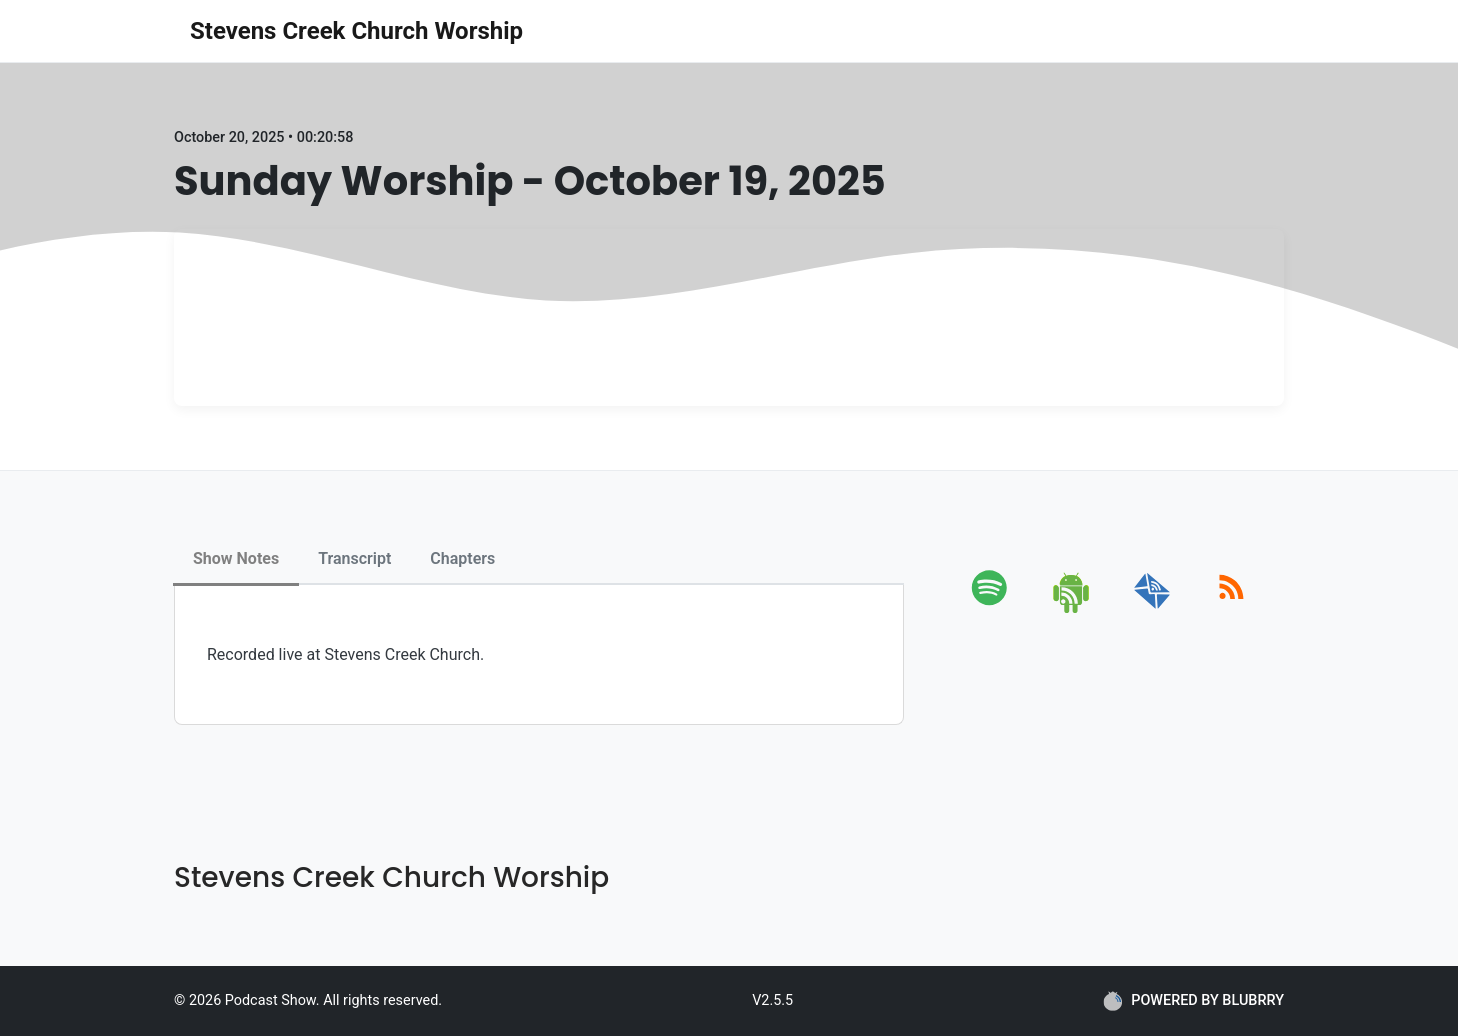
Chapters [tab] (462, 558)
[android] (1072, 609)
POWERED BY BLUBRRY (1193, 1001)
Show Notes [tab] (236, 558)
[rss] (1231, 609)
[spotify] (993, 609)
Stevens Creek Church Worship (356, 31)
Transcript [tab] (354, 558)
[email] (1152, 609)
